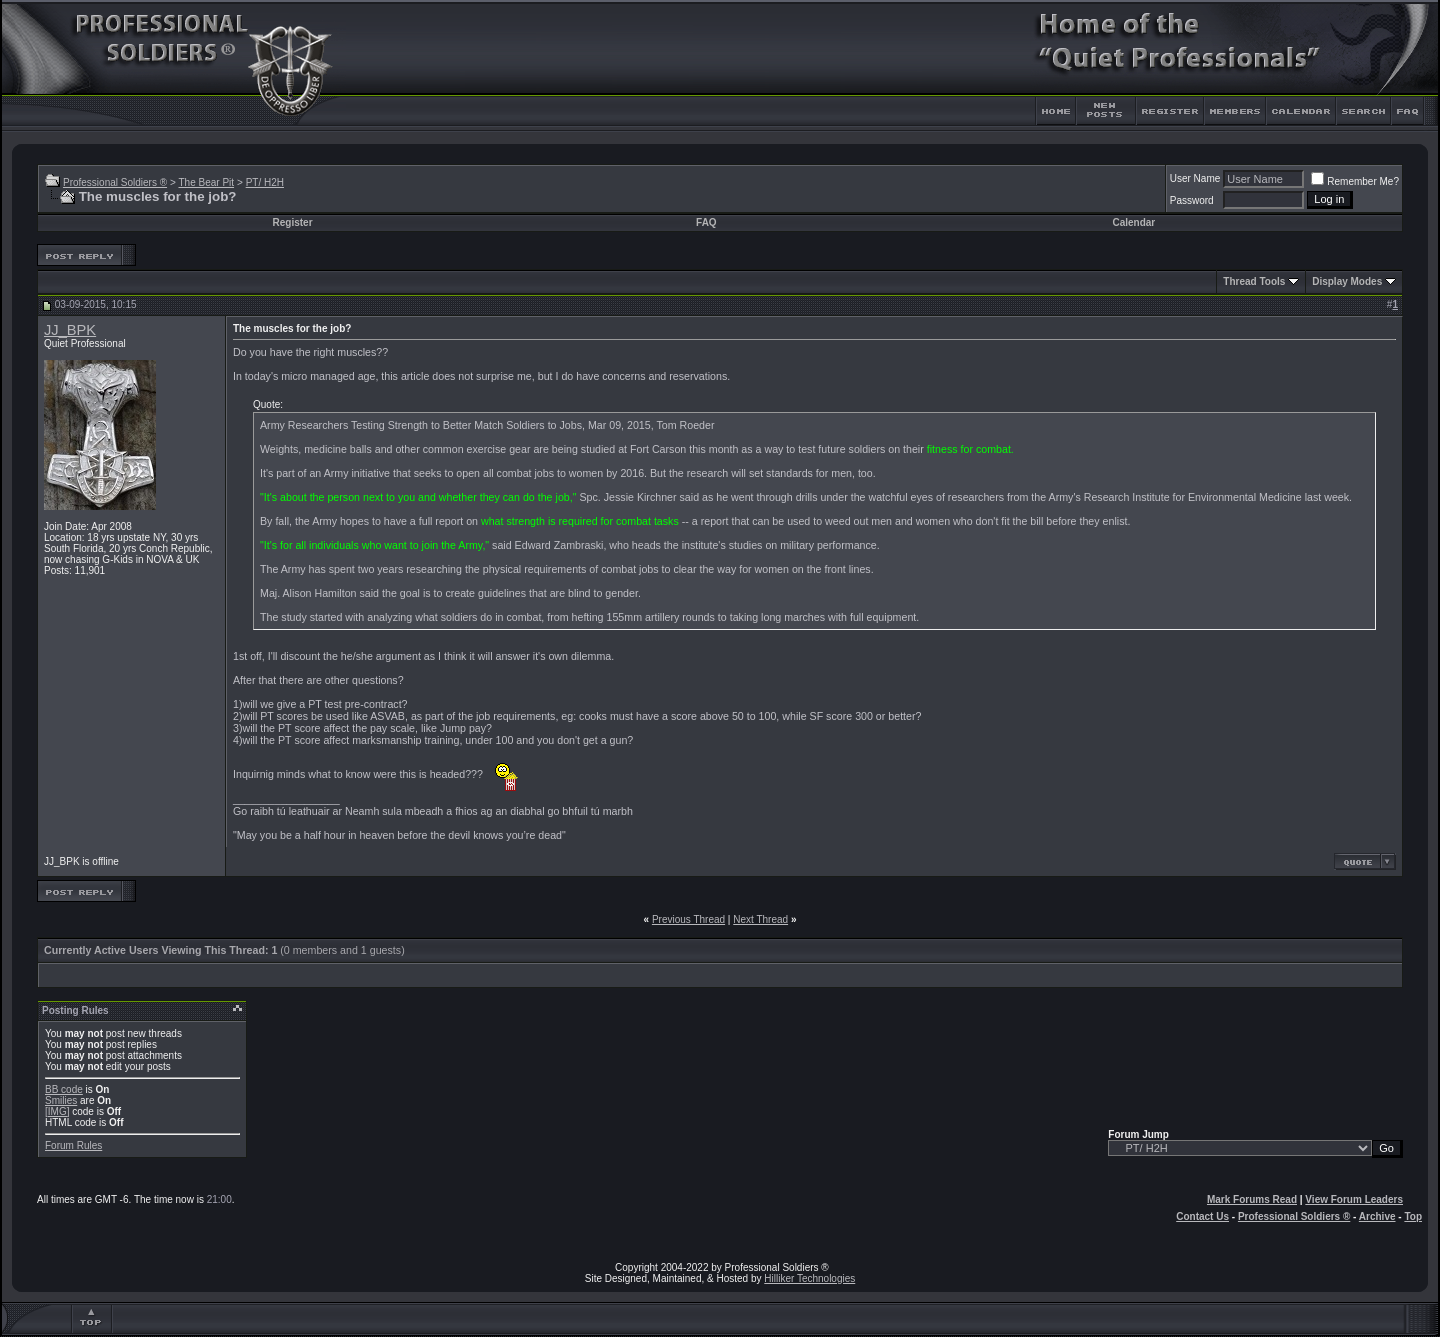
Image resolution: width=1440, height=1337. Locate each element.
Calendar (1133, 222)
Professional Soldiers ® (115, 182)
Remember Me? (1355, 181)
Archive (1377, 1216)
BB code (64, 1089)
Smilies (61, 1100)
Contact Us (1202, 1216)
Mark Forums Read (1252, 1199)
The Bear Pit (206, 182)
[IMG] (57, 1111)
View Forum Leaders (1354, 1199)
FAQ (706, 222)
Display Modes (1347, 281)
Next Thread (760, 919)
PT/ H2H (265, 182)
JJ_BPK (70, 330)
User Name (1195, 178)
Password (1192, 200)
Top (1413, 1216)
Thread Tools (1254, 281)
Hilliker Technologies (809, 1278)
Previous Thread (688, 919)
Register (293, 222)
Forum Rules (73, 1145)
